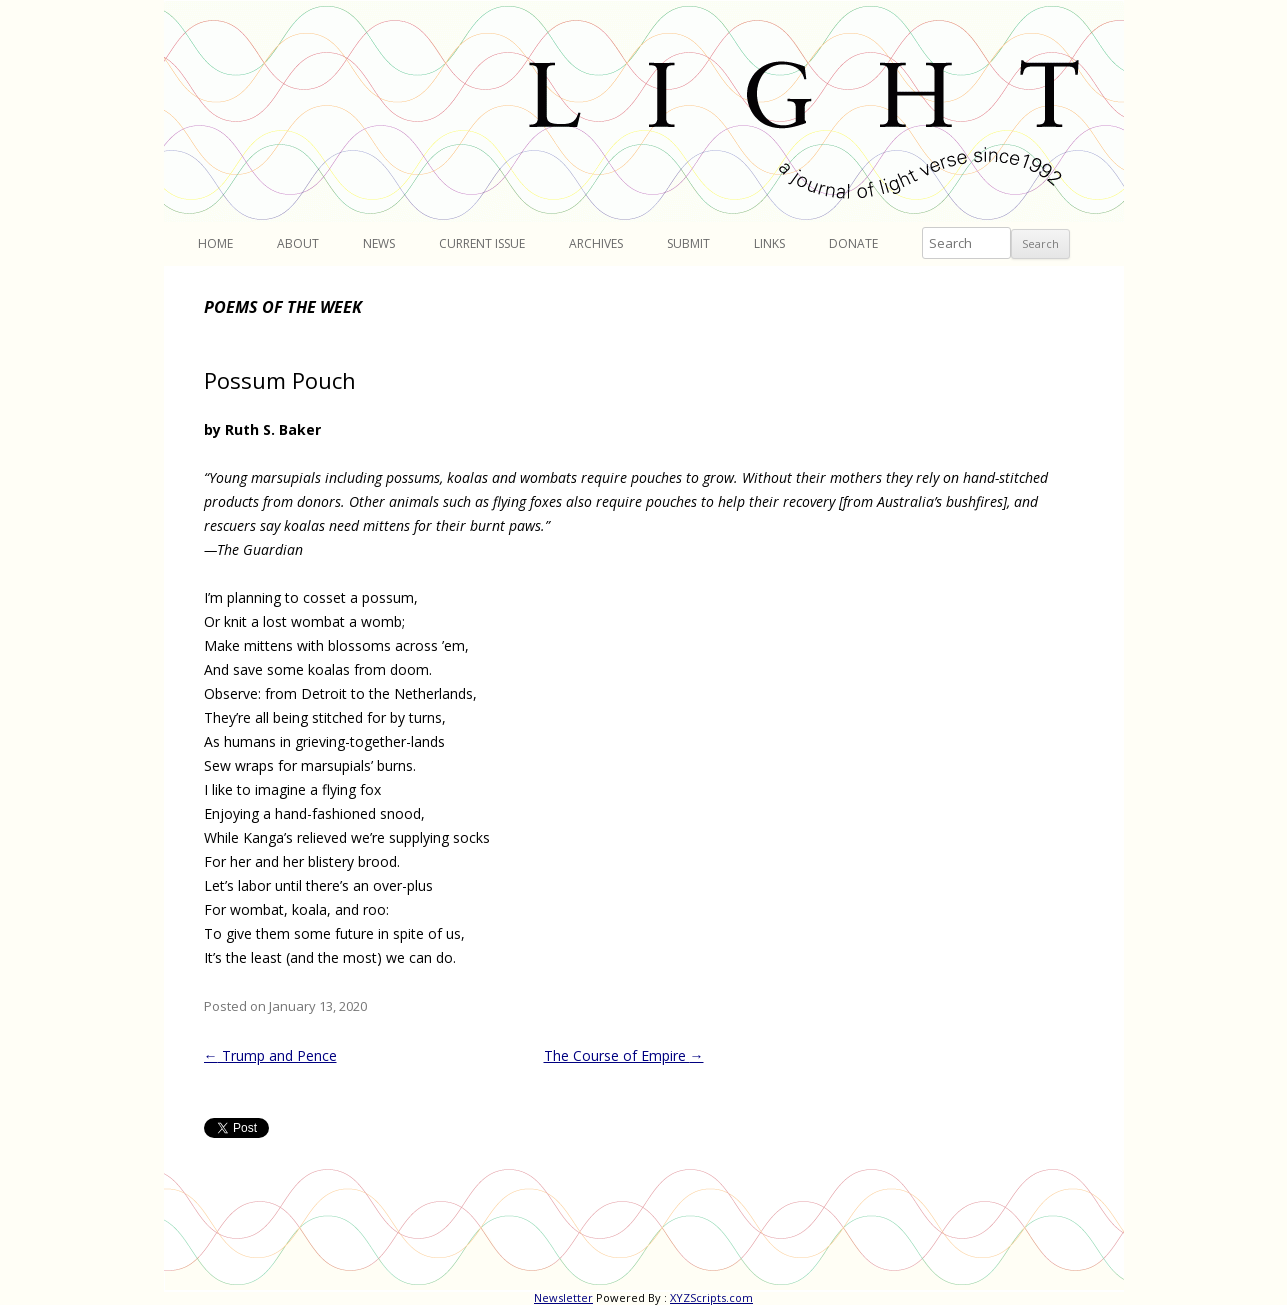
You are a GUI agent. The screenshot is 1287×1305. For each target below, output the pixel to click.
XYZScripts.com (711, 1297)
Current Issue (482, 243)
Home (215, 243)
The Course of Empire (624, 1055)
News (379, 243)
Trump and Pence (270, 1055)
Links (769, 243)
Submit (688, 243)
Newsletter (563, 1297)
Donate (853, 243)
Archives (596, 243)
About (298, 243)
